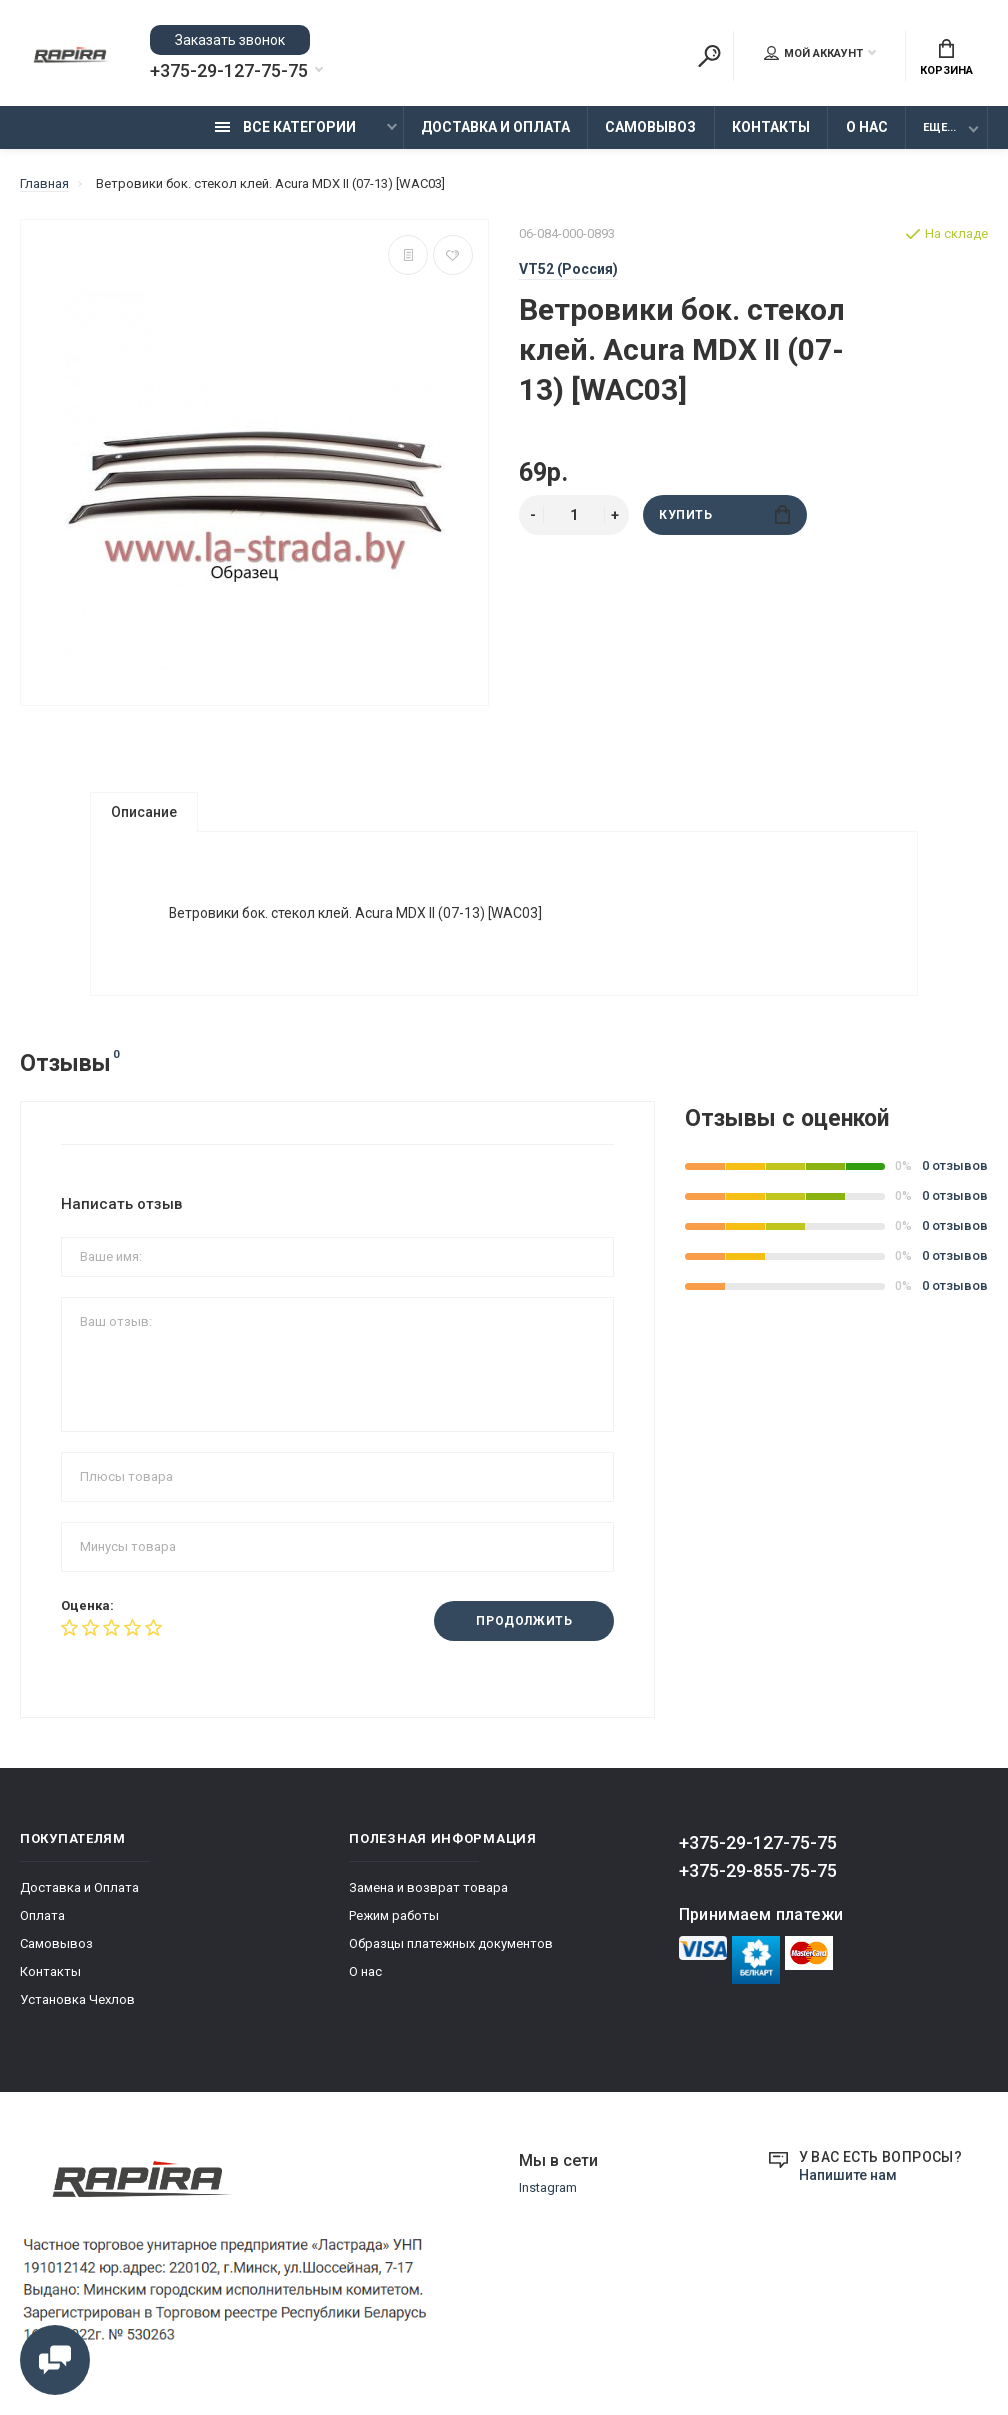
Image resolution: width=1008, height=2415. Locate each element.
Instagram (548, 2188)
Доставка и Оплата (495, 127)
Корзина (946, 58)
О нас (867, 127)
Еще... (939, 127)
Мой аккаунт (813, 53)
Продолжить (524, 1622)
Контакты (771, 127)
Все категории (285, 127)
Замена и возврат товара (428, 1888)
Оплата (42, 1916)
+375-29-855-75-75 (758, 1871)
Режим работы (394, 1916)
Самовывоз (650, 127)
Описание (144, 812)
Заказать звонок (230, 40)
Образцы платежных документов (451, 1944)
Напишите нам (848, 2176)
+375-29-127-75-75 (229, 71)
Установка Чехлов (77, 2000)
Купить (724, 514)
